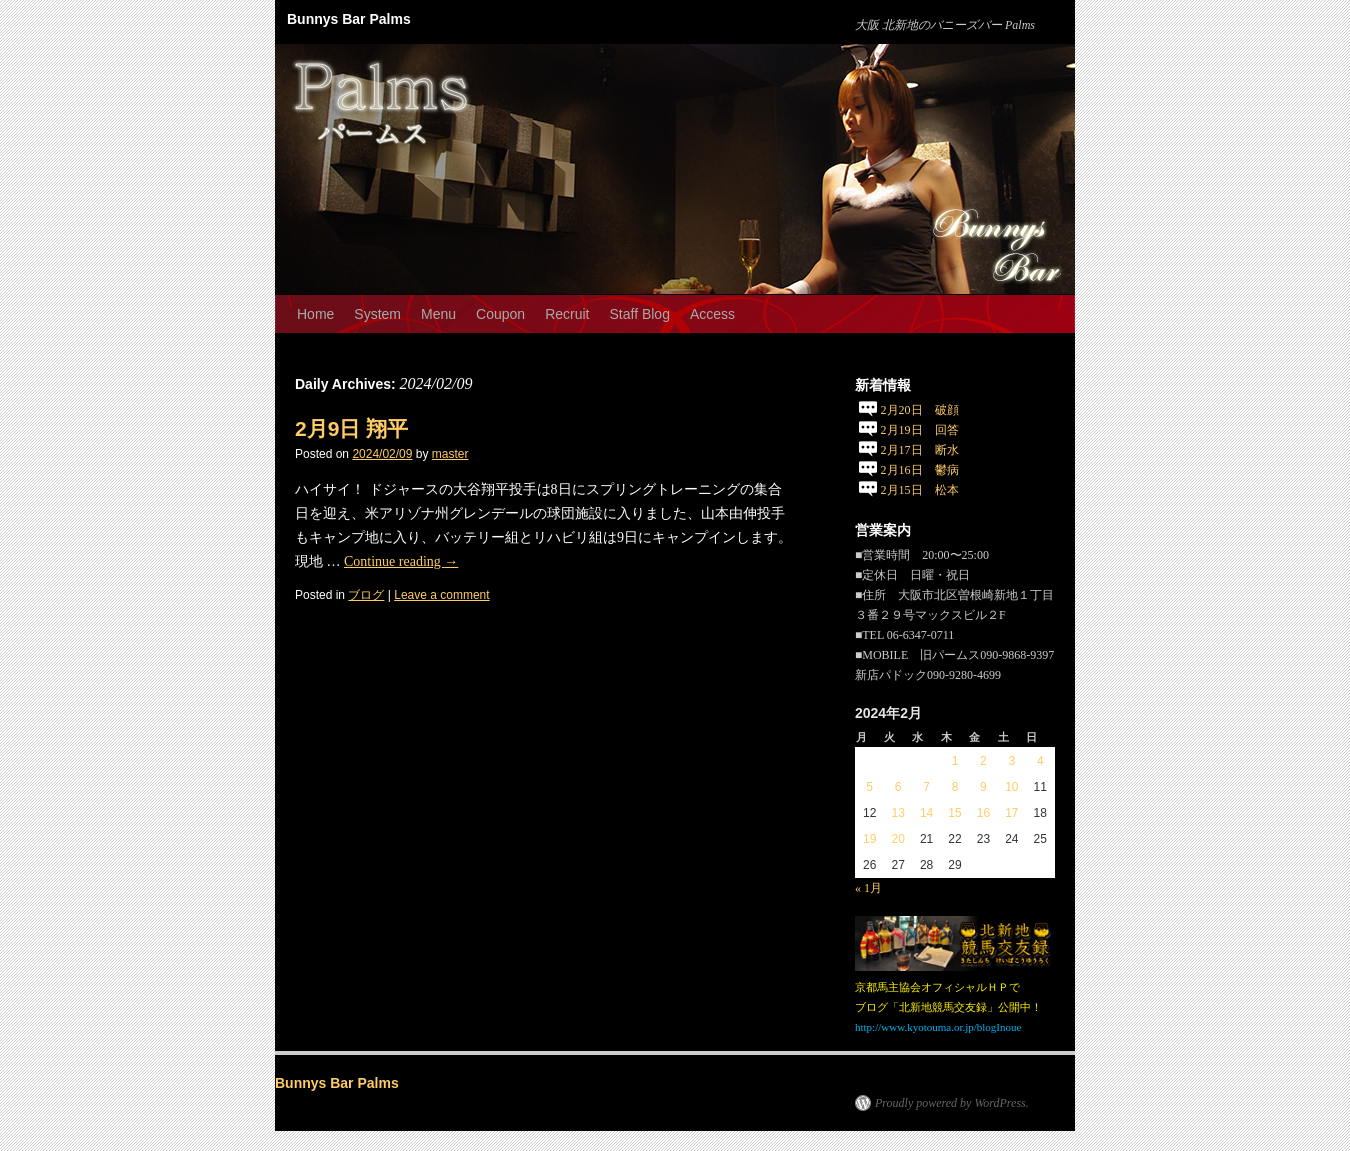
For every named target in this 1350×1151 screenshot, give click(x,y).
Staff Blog (639, 314)
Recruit (567, 314)
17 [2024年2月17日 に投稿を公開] (1011, 813)
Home (315, 314)
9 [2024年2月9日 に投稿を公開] (983, 787)
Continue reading (401, 561)
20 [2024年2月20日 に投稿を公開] (897, 839)
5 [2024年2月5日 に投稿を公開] (869, 787)
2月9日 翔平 (351, 428)
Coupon (500, 314)
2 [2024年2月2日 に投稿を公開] (983, 761)
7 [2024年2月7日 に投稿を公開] (926, 787)
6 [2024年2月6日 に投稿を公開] (898, 787)
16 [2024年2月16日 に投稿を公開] (983, 813)
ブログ (366, 595)
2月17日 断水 (920, 450)
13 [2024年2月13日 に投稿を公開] (897, 813)
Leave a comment (441, 595)
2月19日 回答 (920, 430)
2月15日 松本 (920, 490)
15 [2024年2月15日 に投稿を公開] (954, 813)
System (377, 314)
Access (712, 314)
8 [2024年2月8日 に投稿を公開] (955, 787)
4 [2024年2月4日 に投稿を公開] (1040, 761)
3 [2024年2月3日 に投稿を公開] (1011, 761)
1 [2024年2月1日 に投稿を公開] (955, 761)
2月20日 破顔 (920, 410)
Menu (438, 314)
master (450, 454)
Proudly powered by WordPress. (952, 1103)
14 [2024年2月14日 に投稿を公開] (926, 813)
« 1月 (868, 888)
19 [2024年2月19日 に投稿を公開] (869, 839)
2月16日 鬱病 (920, 470)
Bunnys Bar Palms (349, 19)
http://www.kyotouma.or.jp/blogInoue (938, 1027)
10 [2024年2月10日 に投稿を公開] (1011, 787)
